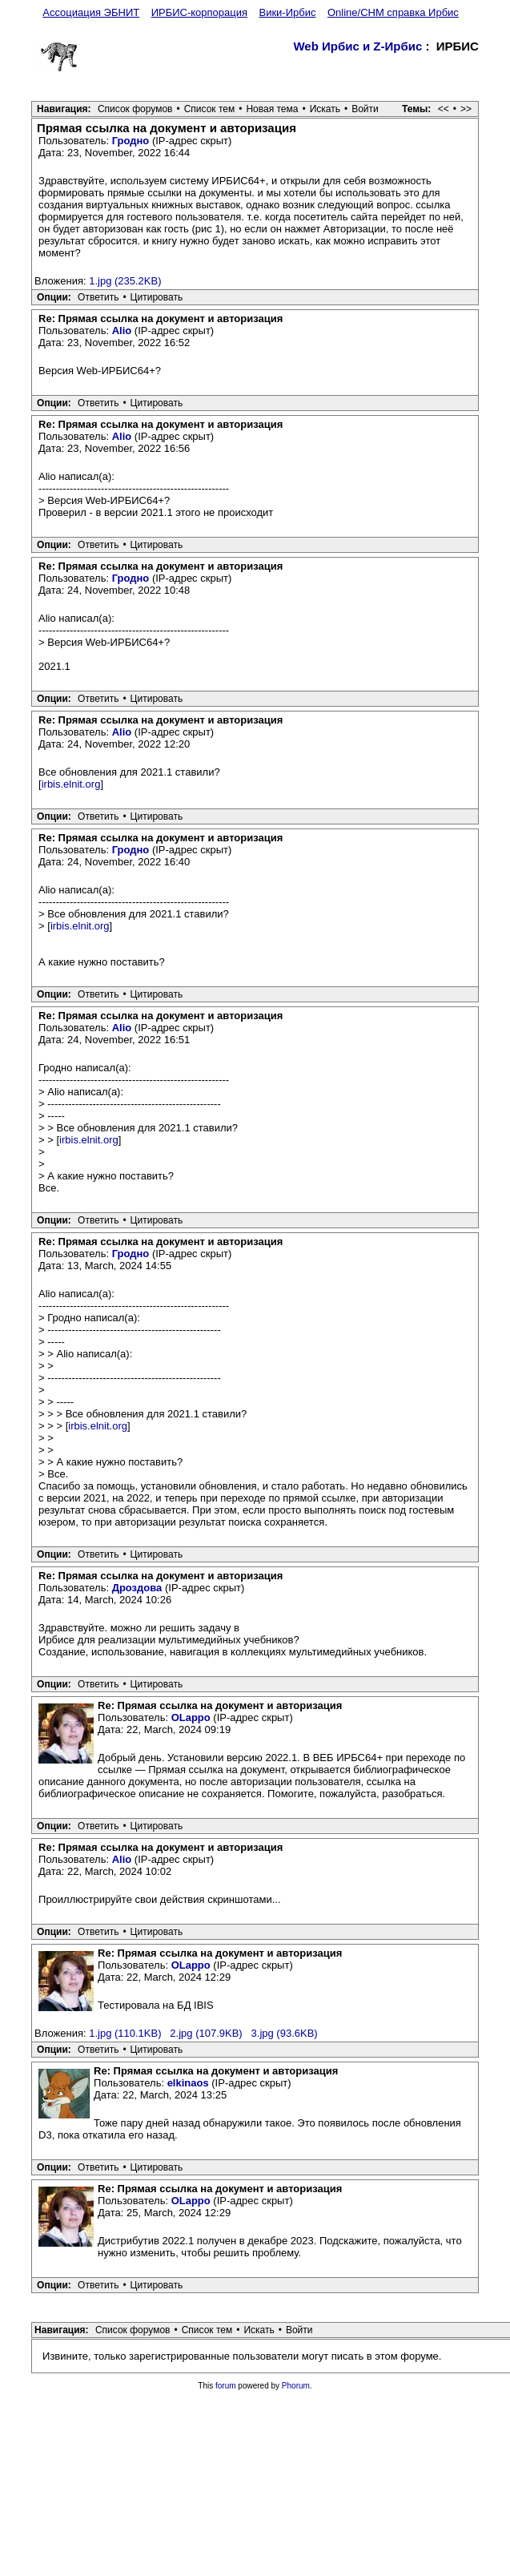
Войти (365, 109)
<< (443, 109)
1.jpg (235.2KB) (125, 281)
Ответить (98, 297)
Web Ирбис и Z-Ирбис (357, 46)
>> (466, 109)
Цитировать (157, 297)
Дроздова (137, 1588)
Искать (325, 109)
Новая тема (272, 109)
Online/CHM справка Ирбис (393, 12)
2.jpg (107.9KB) (206, 2033)
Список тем (209, 109)
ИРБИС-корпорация (199, 12)
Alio (122, 331)
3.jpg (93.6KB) (284, 2033)
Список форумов (135, 109)
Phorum (296, 2385)
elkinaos (188, 2083)
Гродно (131, 141)
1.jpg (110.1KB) (125, 2033)
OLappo (191, 1717)
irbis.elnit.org (71, 784)
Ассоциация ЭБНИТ (90, 12)
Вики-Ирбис (287, 12)
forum (225, 2385)
